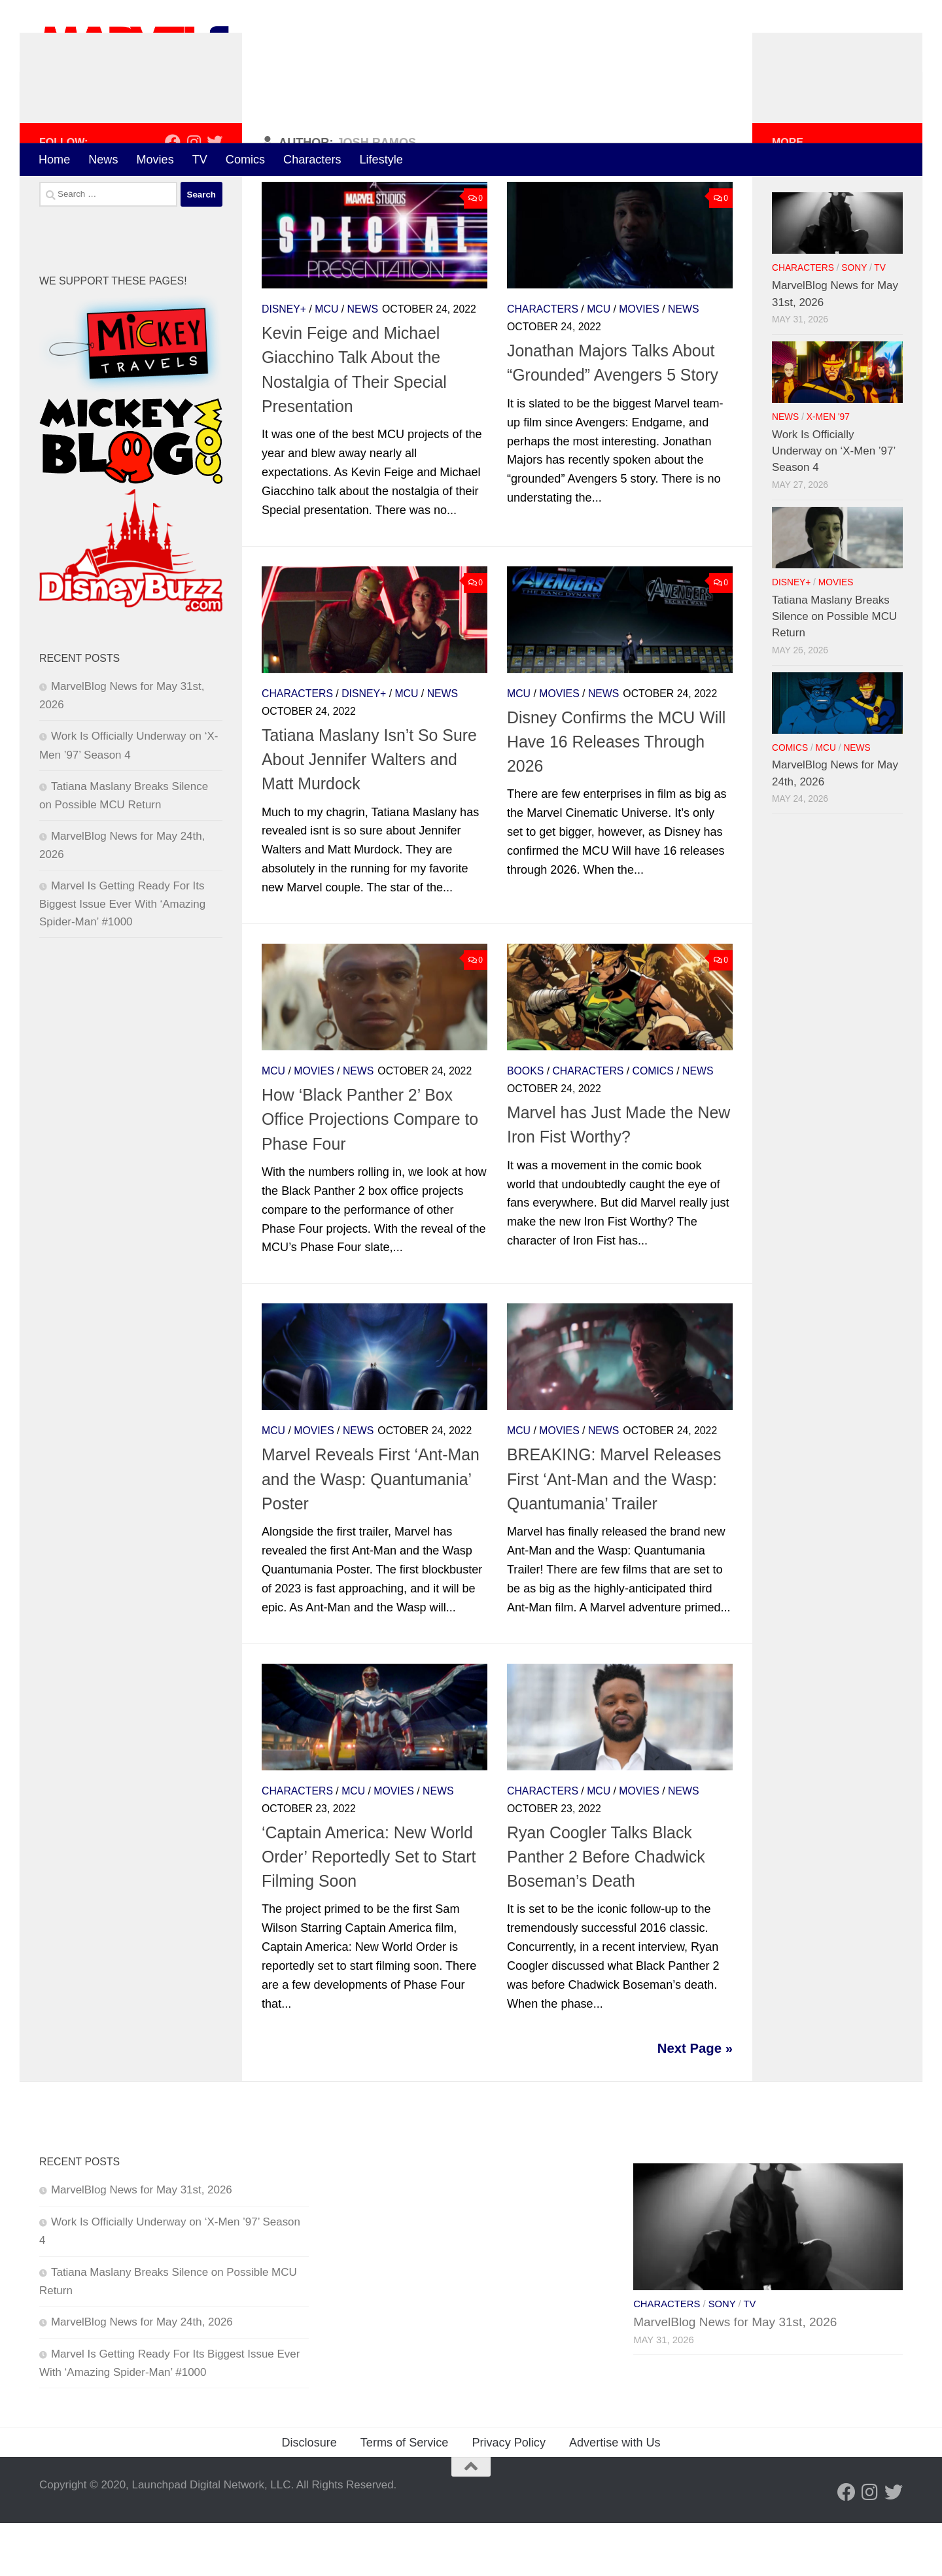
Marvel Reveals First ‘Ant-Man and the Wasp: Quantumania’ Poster (371, 1532)
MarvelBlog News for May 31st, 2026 (141, 2243)
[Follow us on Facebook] (173, 195)
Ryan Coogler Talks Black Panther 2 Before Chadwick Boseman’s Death (606, 1910)
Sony (854, 321)
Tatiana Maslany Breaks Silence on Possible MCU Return (834, 670)
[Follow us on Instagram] (193, 195)
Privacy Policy (509, 2495)
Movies (154, 159)
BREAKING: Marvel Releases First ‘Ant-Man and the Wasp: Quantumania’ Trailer (614, 1532)
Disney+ (284, 362)
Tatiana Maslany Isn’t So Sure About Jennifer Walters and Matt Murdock (369, 812)
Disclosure (308, 2495)
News (103, 159)
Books (525, 1123)
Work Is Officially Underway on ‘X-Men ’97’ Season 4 (834, 504)
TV (199, 159)
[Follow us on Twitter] (214, 195)
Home (54, 159)
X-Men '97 (828, 470)
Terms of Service (404, 2495)
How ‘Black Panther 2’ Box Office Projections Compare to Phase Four (370, 1172)
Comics (245, 159)
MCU (326, 362)
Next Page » (695, 2101)
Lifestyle (381, 159)
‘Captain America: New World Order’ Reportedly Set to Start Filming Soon (369, 1910)
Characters (312, 159)
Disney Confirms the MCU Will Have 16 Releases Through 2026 (616, 795)
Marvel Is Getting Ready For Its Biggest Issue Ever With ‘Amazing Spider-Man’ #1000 (122, 957)
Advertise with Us (615, 2495)
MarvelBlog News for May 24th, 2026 (142, 2375)
